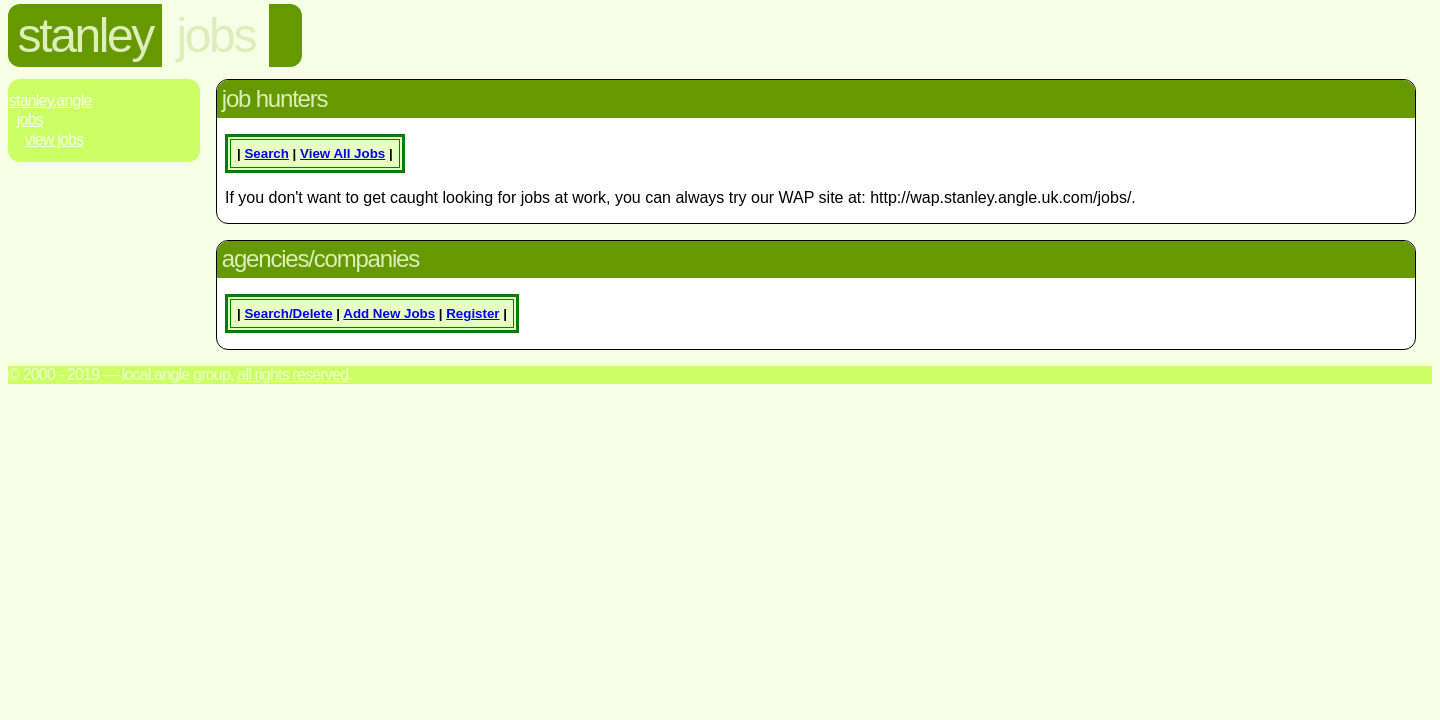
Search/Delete (288, 313)
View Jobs (54, 139)
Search (266, 153)
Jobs (30, 119)
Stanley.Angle (50, 100)
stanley (85, 35)
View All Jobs (342, 153)
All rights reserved (292, 374)
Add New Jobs (389, 313)
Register (472, 313)
